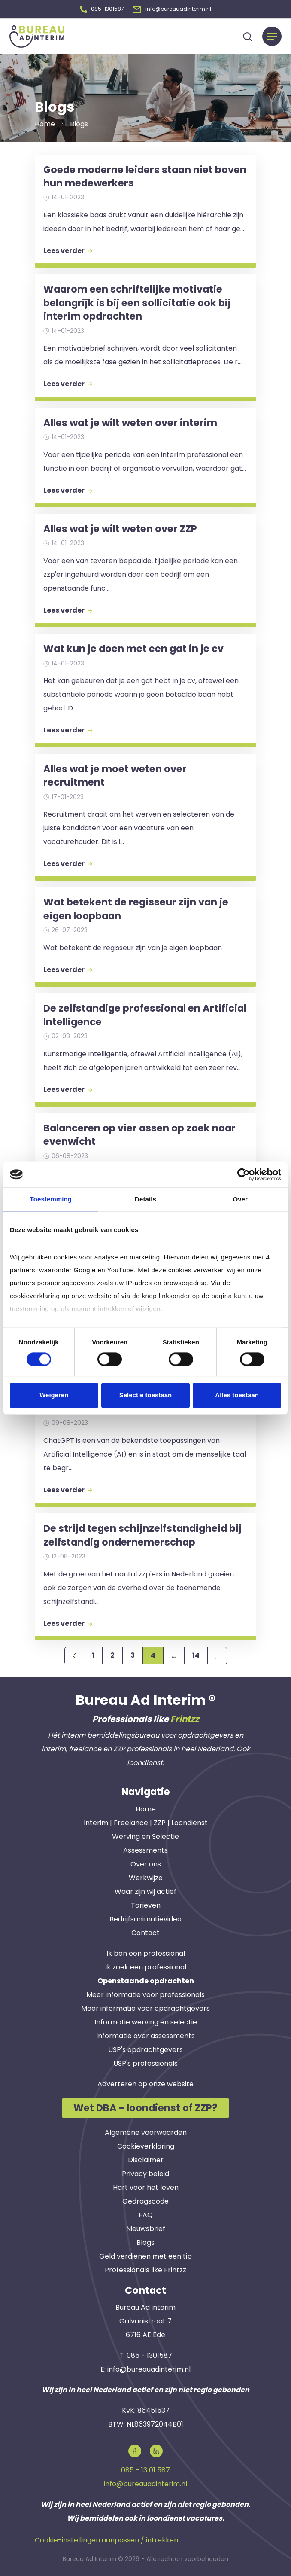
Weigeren (53, 1395)
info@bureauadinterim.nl (149, 2368)
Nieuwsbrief (145, 2227)
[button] (102, 8)
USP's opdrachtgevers (145, 2048)
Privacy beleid (145, 2172)
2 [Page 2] (112, 1654)
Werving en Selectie (145, 1835)
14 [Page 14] (196, 1654)
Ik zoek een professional (145, 1965)
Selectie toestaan (145, 1395)
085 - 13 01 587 (145, 2468)
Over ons (145, 1862)
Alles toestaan (237, 1395)
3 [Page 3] (132, 1654)
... (173, 1654)
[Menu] (272, 34)
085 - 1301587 (149, 2354)
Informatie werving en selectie (145, 2020)
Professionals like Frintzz (145, 2268)
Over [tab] (240, 1199)
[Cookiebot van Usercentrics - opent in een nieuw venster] (243, 1174)
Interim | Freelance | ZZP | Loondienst (146, 1821)
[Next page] (217, 1654)
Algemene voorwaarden (146, 2131)
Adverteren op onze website (145, 2082)
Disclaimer (146, 2158)
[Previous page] (74, 1654)
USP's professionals (145, 2062)
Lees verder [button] (67, 249)
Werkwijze (146, 1876)
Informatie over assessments (145, 2034)
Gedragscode (145, 2199)
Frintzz (184, 1717)
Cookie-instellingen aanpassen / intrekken (106, 2538)
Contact (145, 1931)
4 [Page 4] (153, 1654)
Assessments (145, 1849)
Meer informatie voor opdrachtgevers (145, 2007)
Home (146, 1807)
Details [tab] (145, 1199)
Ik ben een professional (145, 1952)
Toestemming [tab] (51, 1199)
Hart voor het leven (146, 2186)
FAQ (146, 2213)
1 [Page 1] (93, 1654)
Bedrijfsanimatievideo (145, 1917)
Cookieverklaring (145, 2144)
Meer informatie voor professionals (145, 1993)
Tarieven (146, 1903)
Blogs (145, 2241)
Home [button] (45, 122)
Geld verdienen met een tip (145, 2254)
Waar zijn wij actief (145, 1890)
